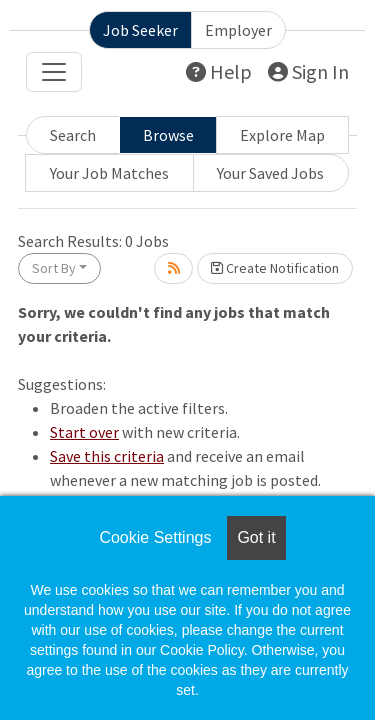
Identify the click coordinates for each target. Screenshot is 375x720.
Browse (168, 135)
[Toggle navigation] (54, 72)
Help (219, 71)
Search (73, 135)
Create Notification (275, 268)
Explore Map (282, 135)
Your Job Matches (109, 173)
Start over (84, 432)
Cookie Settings (155, 537)
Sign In (308, 71)
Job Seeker (140, 30)
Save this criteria (107, 456)
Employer (238, 30)
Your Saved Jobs (270, 173)
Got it (256, 537)
